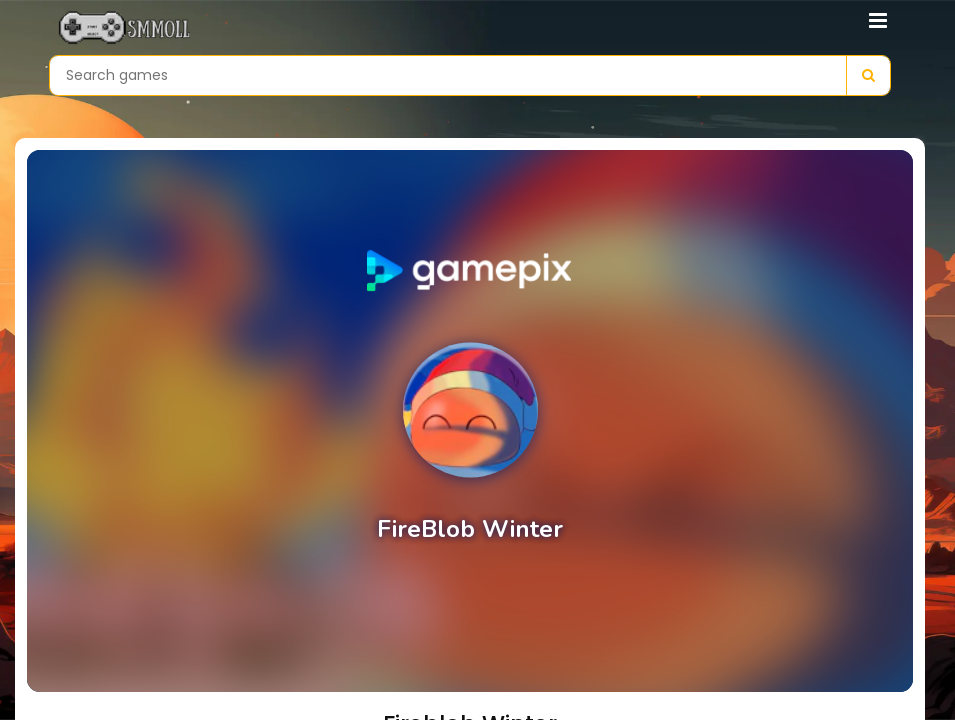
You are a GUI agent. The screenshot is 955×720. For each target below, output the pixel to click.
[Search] (868, 75)
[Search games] (448, 75)
